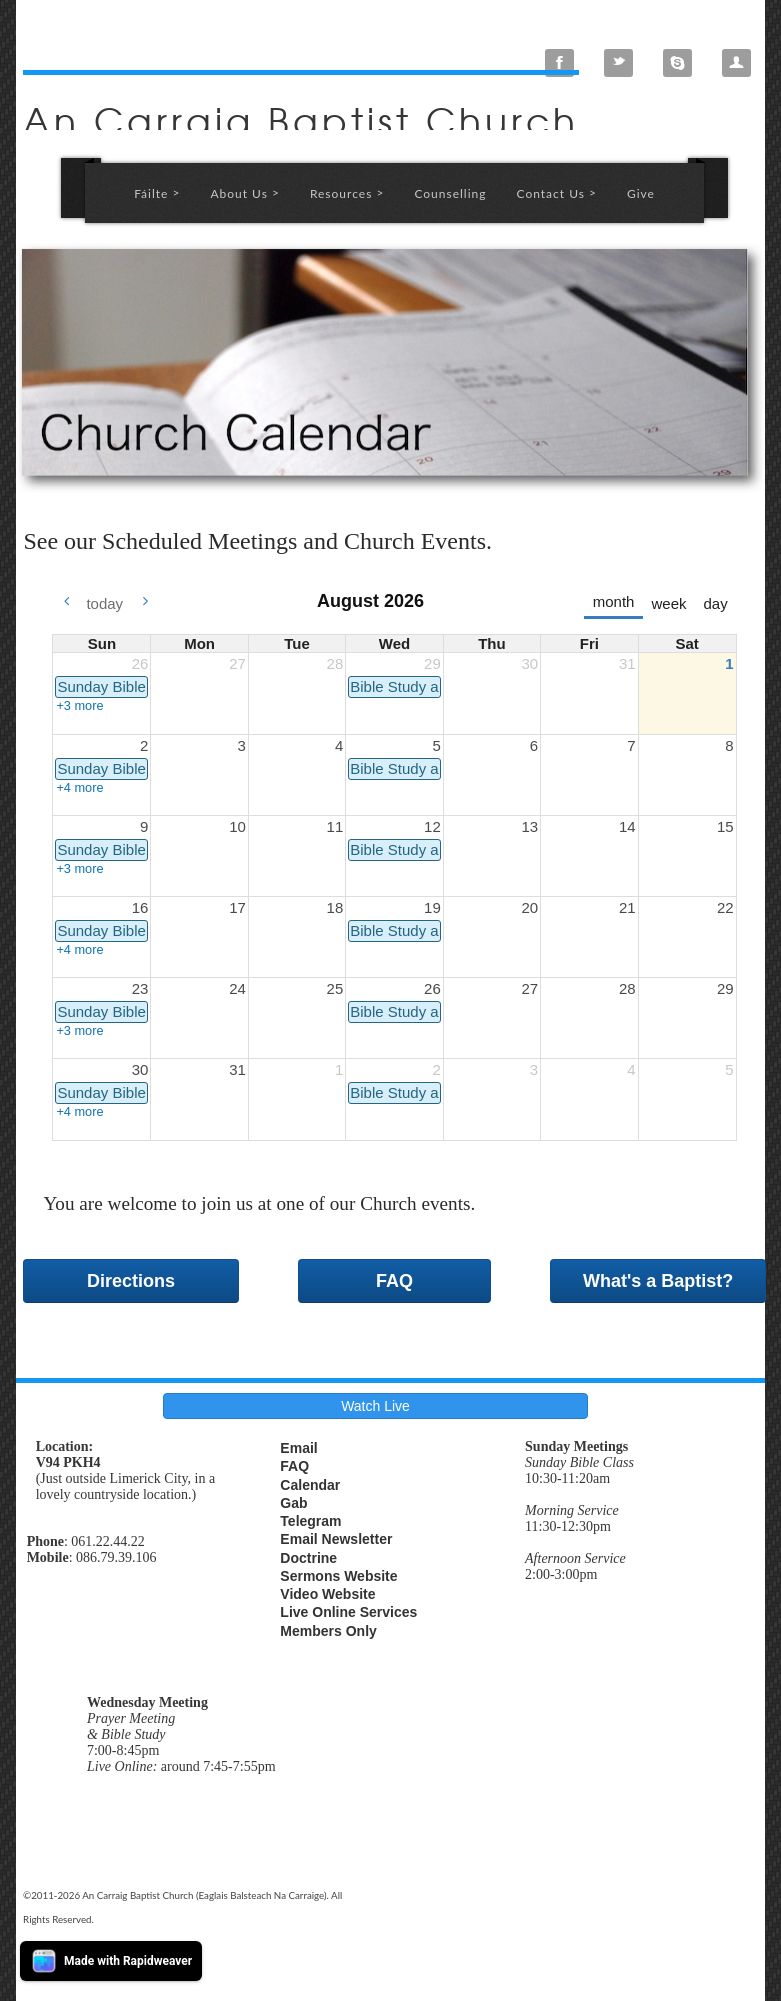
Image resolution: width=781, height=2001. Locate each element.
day (715, 603)
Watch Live (375, 1406)
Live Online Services (348, 1612)
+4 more (79, 787)
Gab (293, 1503)
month (614, 601)
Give (641, 193)
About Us (244, 193)
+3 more (79, 705)
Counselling (450, 193)
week (668, 603)
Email (298, 1448)
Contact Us (557, 193)
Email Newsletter (336, 1539)
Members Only (328, 1631)
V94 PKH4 (68, 1462)
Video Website (327, 1594)
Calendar (310, 1485)
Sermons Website (338, 1576)
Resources (347, 193)
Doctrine (308, 1558)
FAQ (394, 1281)
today (104, 603)
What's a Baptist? (658, 1281)
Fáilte (157, 193)
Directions (131, 1281)
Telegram (310, 1521)
